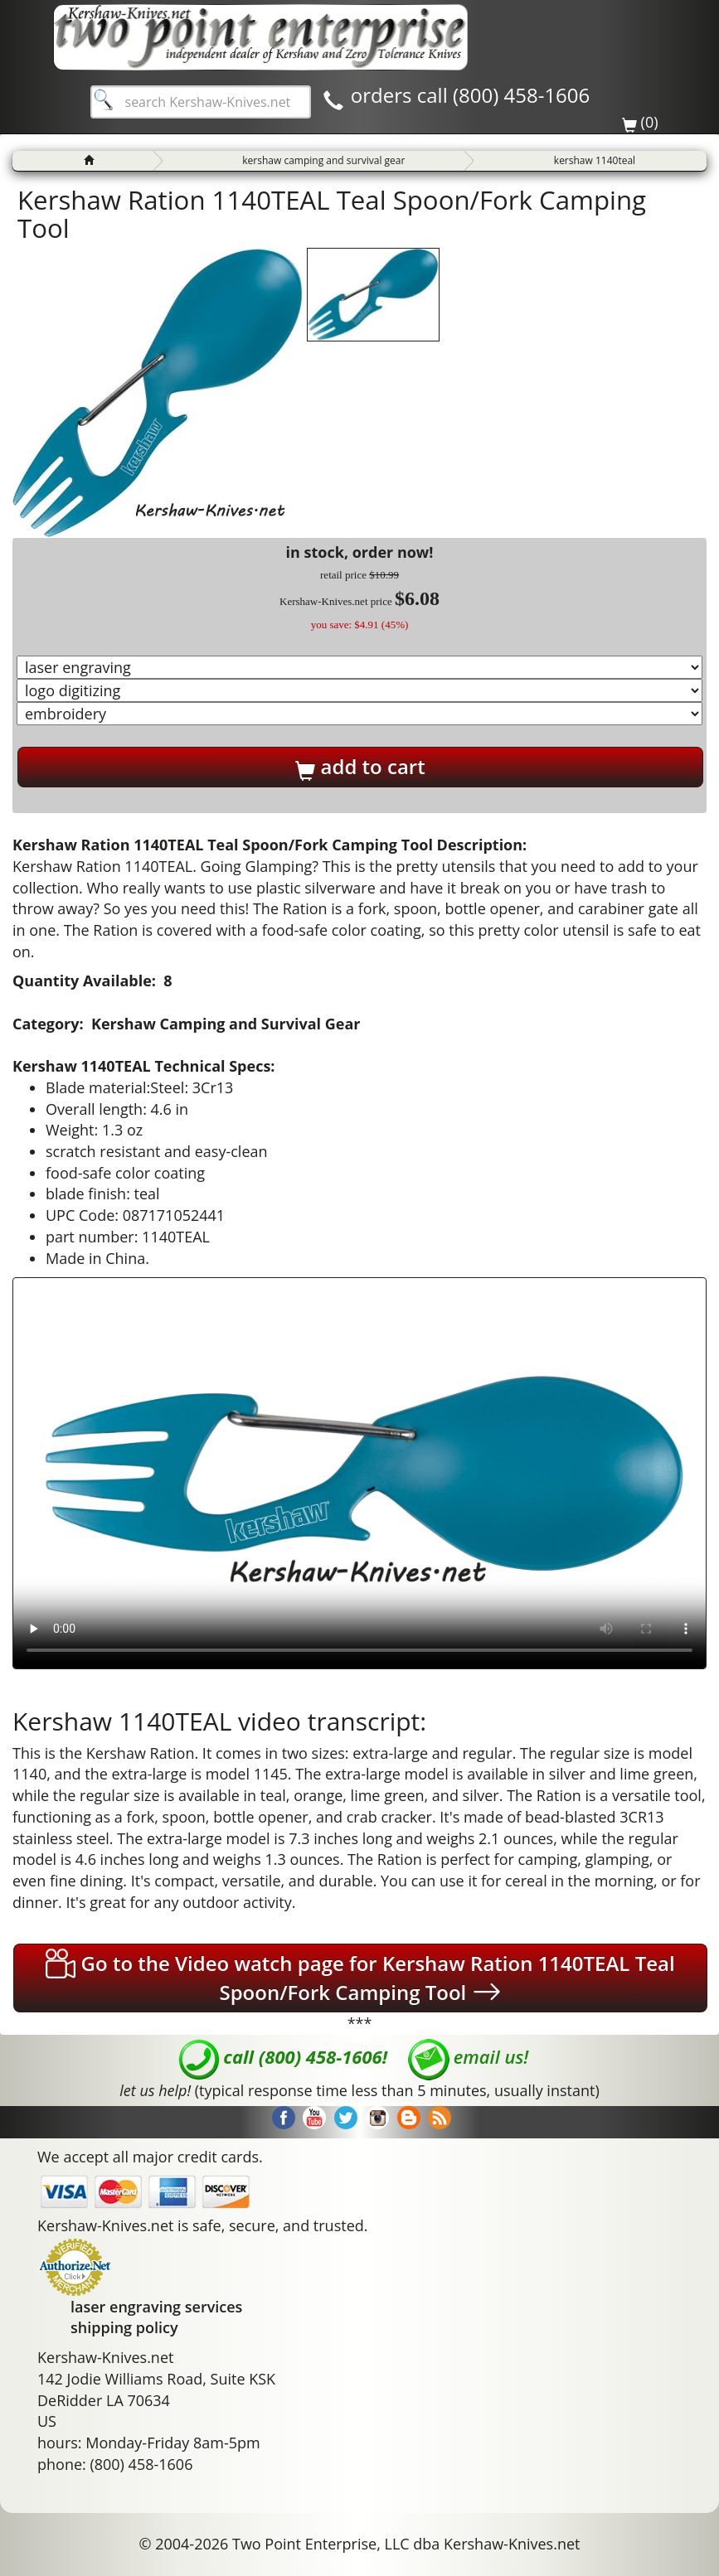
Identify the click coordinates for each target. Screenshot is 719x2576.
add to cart (360, 767)
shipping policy (124, 2327)
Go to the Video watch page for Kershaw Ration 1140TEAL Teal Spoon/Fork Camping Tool (360, 1978)
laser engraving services (156, 2307)
